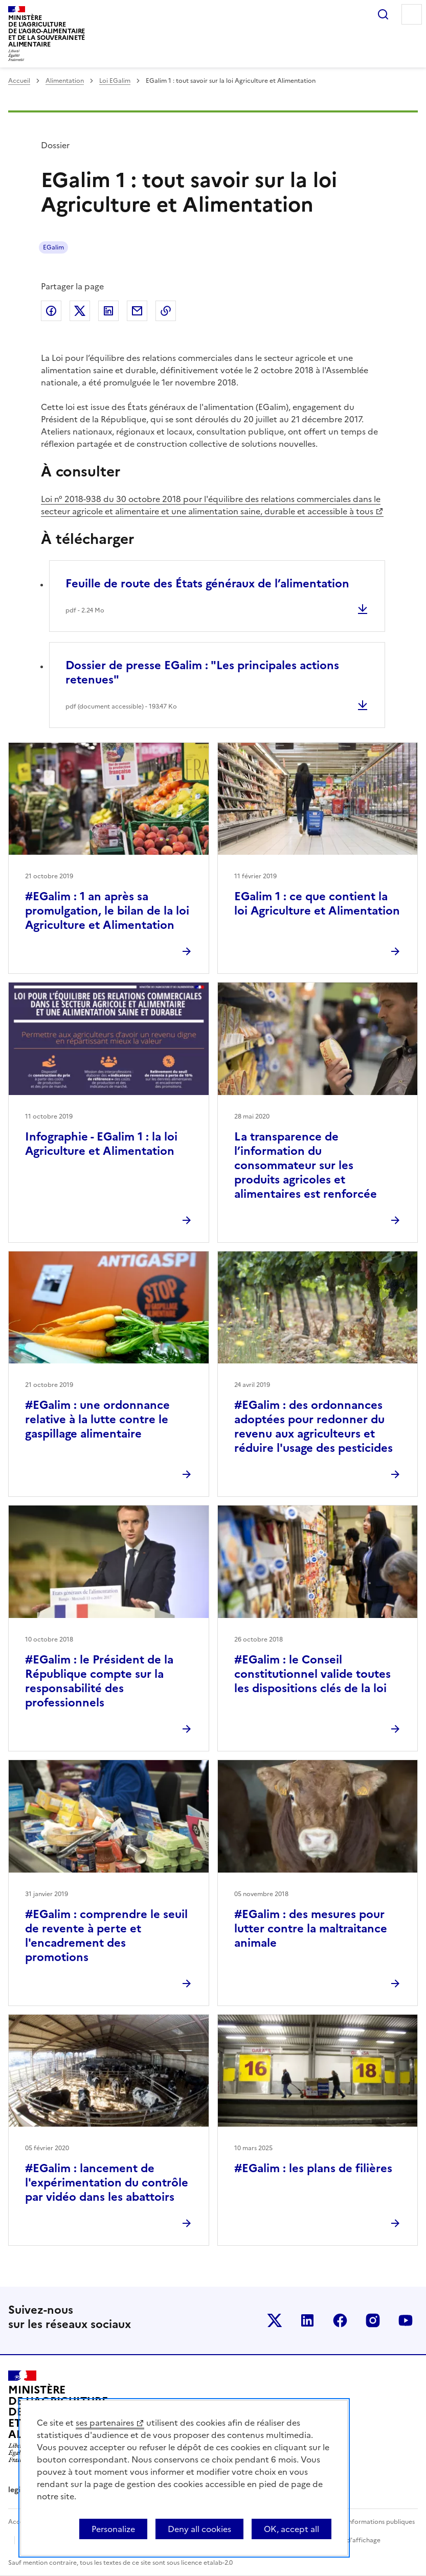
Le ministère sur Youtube (405, 2320)
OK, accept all (291, 2529)
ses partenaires (105, 2423)
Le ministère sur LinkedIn (307, 2320)
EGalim (53, 247)
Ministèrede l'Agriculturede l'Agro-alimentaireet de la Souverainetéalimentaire (46, 31)
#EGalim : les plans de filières (313, 2168)
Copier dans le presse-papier (165, 311)
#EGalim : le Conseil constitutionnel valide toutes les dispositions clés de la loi (312, 1674)
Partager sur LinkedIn (108, 311)
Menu (411, 14)
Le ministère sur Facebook (340, 2320)
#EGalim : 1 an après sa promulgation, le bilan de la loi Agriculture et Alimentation (107, 910)
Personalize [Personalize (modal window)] (113, 2529)
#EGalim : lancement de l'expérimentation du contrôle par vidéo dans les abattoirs (106, 2182)
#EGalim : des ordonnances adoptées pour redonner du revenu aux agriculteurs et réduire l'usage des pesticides (313, 1426)
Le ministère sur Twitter (274, 2320)
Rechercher (383, 14)
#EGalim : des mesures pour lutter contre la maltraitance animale (310, 1928)
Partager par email (137, 311)
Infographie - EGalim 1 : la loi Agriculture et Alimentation (101, 1143)
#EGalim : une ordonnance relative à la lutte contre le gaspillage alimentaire (97, 1419)
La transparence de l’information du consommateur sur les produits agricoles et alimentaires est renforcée (305, 1165)
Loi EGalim (114, 80)
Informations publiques (380, 2521)
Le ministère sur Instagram (373, 2320)
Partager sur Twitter (80, 311)
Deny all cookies (199, 2529)
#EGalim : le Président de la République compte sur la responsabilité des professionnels (99, 1681)
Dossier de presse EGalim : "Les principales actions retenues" (202, 672)
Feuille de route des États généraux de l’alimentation (207, 583)
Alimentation (65, 80)
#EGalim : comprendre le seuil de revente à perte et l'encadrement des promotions (106, 1936)
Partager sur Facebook (51, 311)
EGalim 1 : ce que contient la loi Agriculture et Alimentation (317, 903)
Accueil (19, 80)
